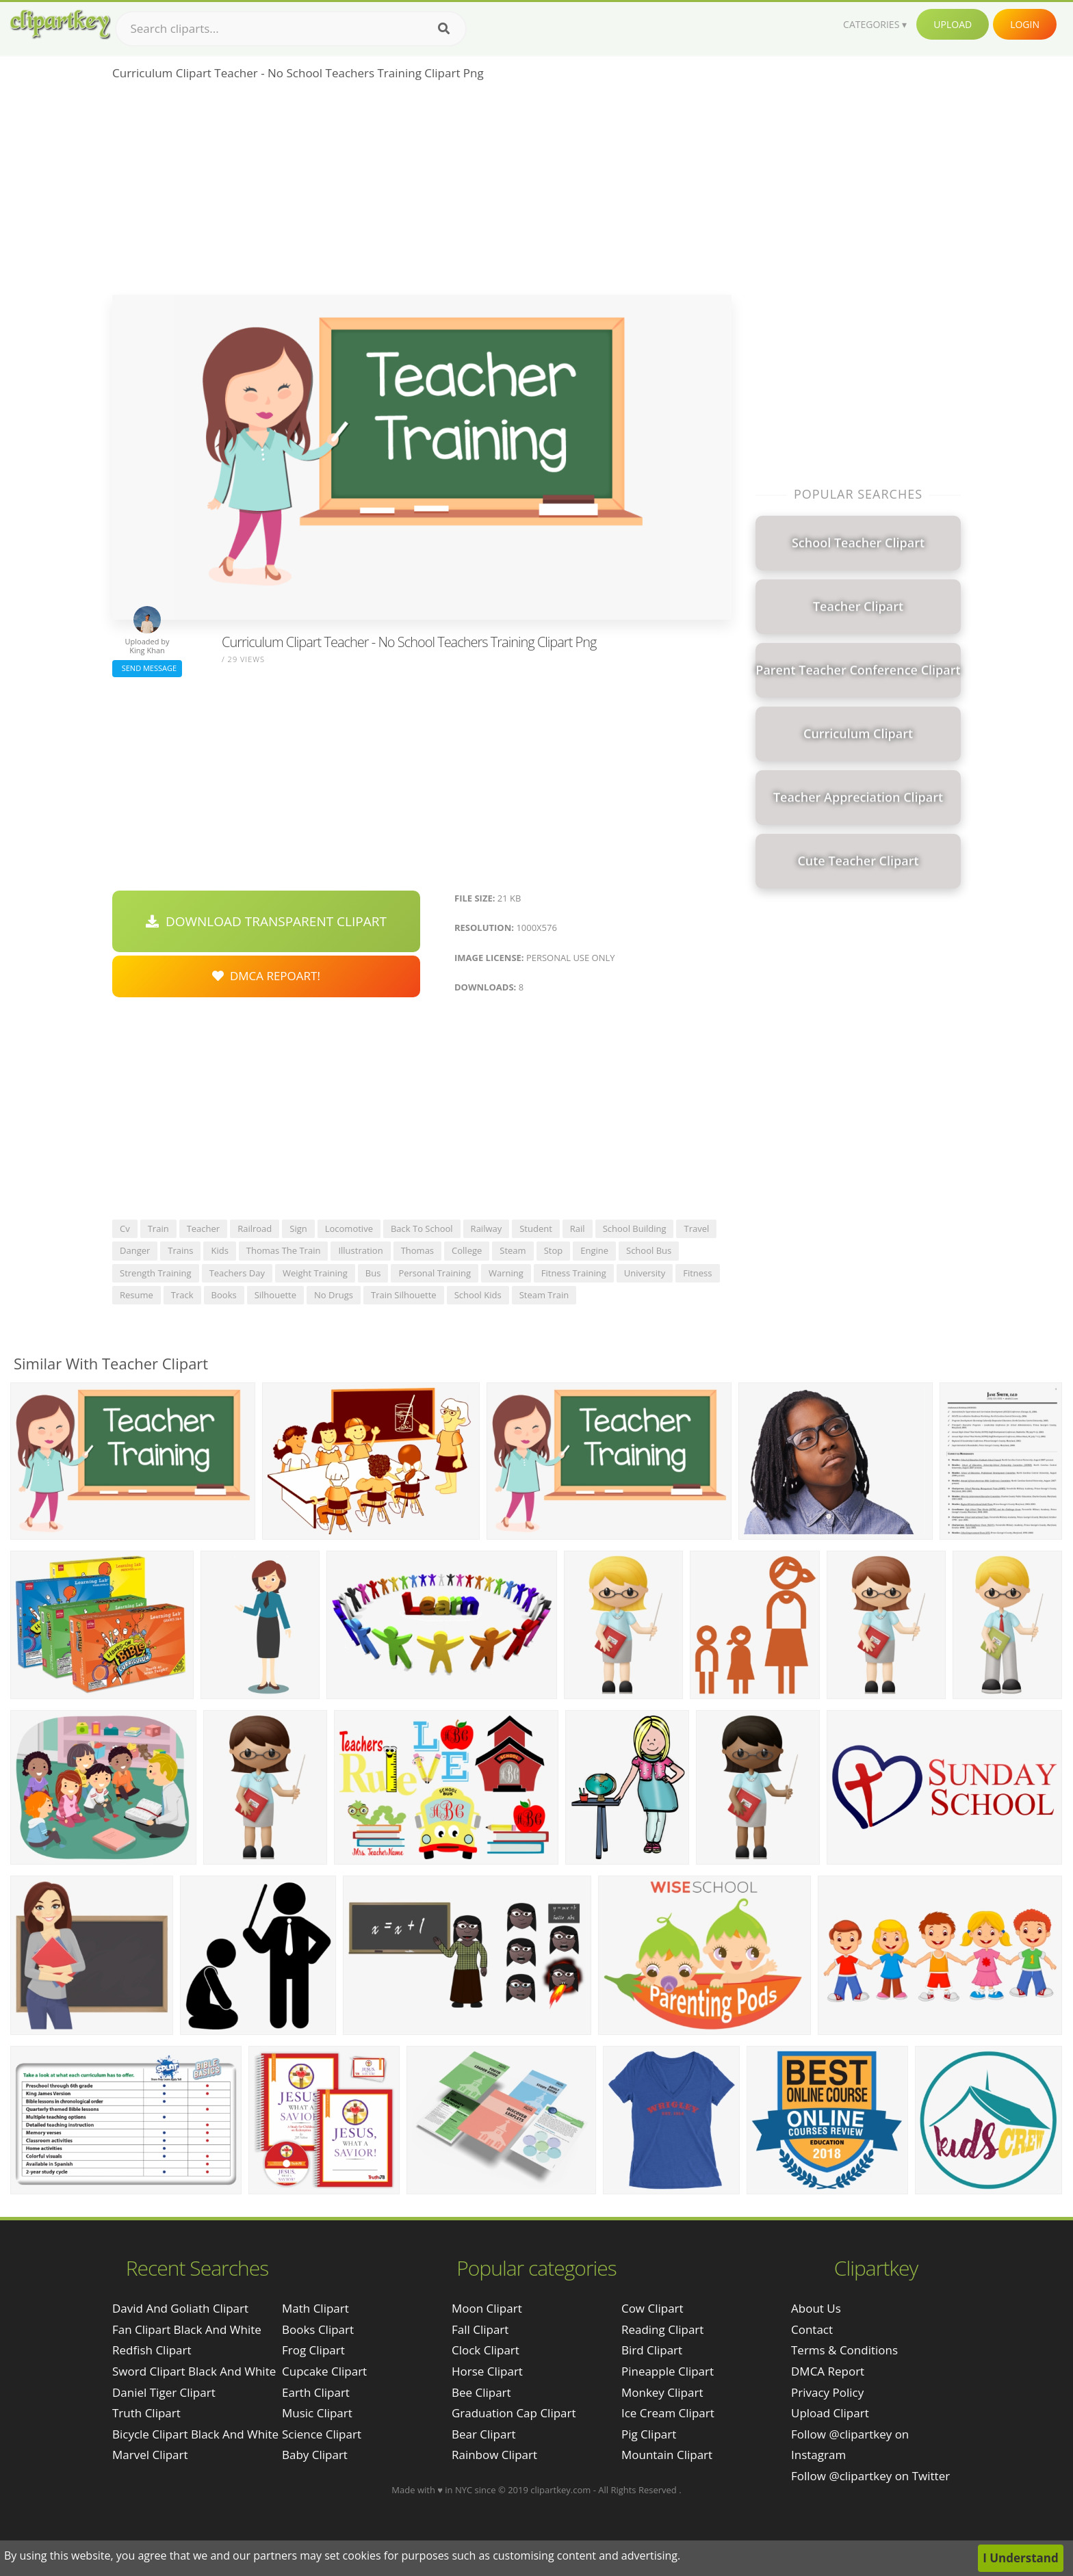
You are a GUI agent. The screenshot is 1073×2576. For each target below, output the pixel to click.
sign (298, 1228)
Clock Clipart (485, 2350)
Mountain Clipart (666, 2454)
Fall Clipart (480, 2329)
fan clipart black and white (186, 2329)
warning (506, 1273)
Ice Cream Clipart (667, 2413)
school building (635, 1228)
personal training (434, 1273)
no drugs (333, 1295)
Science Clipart (321, 2434)
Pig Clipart (648, 2434)
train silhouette (404, 1295)
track (182, 1295)
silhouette (275, 1295)
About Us (816, 2308)
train (158, 1228)
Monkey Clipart (662, 2392)
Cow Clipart (652, 2308)
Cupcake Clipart (324, 2371)
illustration (360, 1250)
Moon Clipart (487, 2308)
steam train (544, 1295)
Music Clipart (317, 2413)
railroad (254, 1228)
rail (577, 1228)
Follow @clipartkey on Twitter (870, 2476)
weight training (315, 1273)
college (467, 1250)
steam (513, 1250)
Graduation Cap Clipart (514, 2413)
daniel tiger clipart (164, 2392)
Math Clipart (315, 2308)
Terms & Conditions (844, 2350)
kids (219, 1250)
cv (125, 1228)
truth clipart (146, 2413)
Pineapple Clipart (667, 2371)
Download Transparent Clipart (266, 921)
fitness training (573, 1273)
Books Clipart (318, 2329)
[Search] (444, 28)
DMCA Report (827, 2371)
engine (594, 1250)
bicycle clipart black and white (195, 2434)
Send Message (147, 668)
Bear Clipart (483, 2434)
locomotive (349, 1228)
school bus (648, 1250)
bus (373, 1273)
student (535, 1228)
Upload (952, 24)
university (644, 1273)
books (224, 1295)
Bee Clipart (481, 2392)
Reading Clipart (662, 2329)
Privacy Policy (827, 2392)
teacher (203, 1228)
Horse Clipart (487, 2371)
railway (486, 1228)
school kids (478, 1295)
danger (135, 1250)
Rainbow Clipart (494, 2454)
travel (696, 1228)
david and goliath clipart (180, 2308)
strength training (156, 1273)
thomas (417, 1250)
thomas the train (283, 1250)
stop (553, 1250)
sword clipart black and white (194, 2371)
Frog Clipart (313, 2350)
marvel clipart (150, 2454)
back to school (422, 1228)
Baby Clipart (315, 2454)
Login (1024, 24)
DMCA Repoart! (266, 976)
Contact (812, 2329)
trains (180, 1250)
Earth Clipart (316, 2392)
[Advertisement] (422, 192)
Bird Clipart (651, 2350)
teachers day (237, 1273)
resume (136, 1295)
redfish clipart (152, 2350)
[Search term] (291, 29)
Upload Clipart (830, 2413)
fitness (697, 1273)
